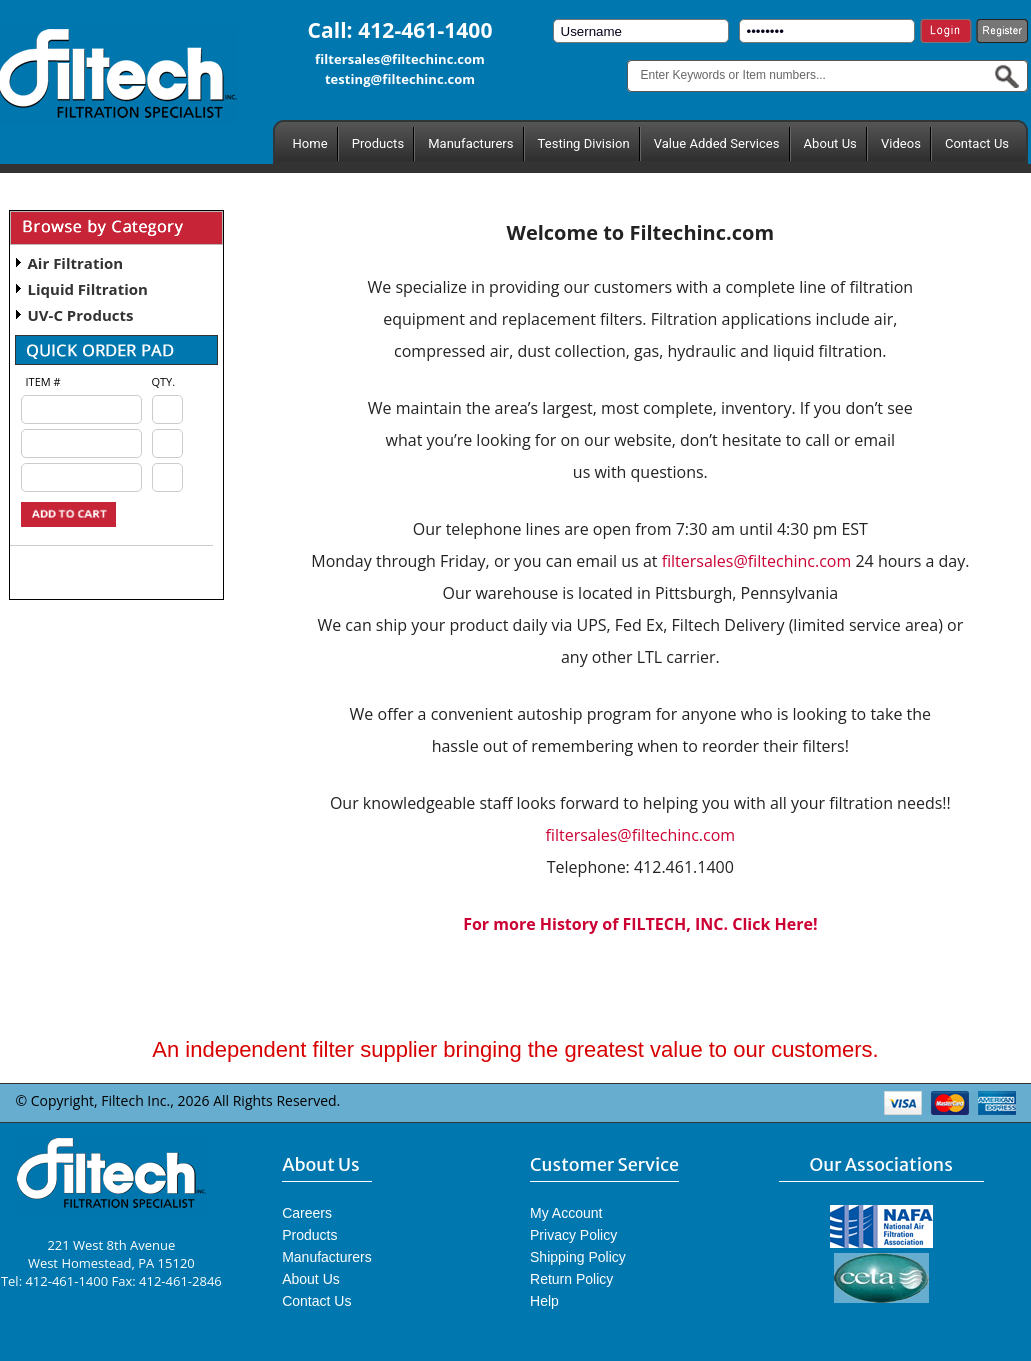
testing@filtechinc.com (400, 79)
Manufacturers (470, 143)
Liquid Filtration (88, 289)
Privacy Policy (573, 1235)
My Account (566, 1213)
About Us (830, 143)
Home (310, 143)
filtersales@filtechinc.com (400, 59)
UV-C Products (81, 315)
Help (544, 1301)
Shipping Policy (578, 1257)
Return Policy (571, 1279)
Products (378, 143)
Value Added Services (717, 143)
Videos (901, 143)
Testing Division (584, 143)
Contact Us (977, 143)
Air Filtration (76, 263)
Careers (307, 1213)
